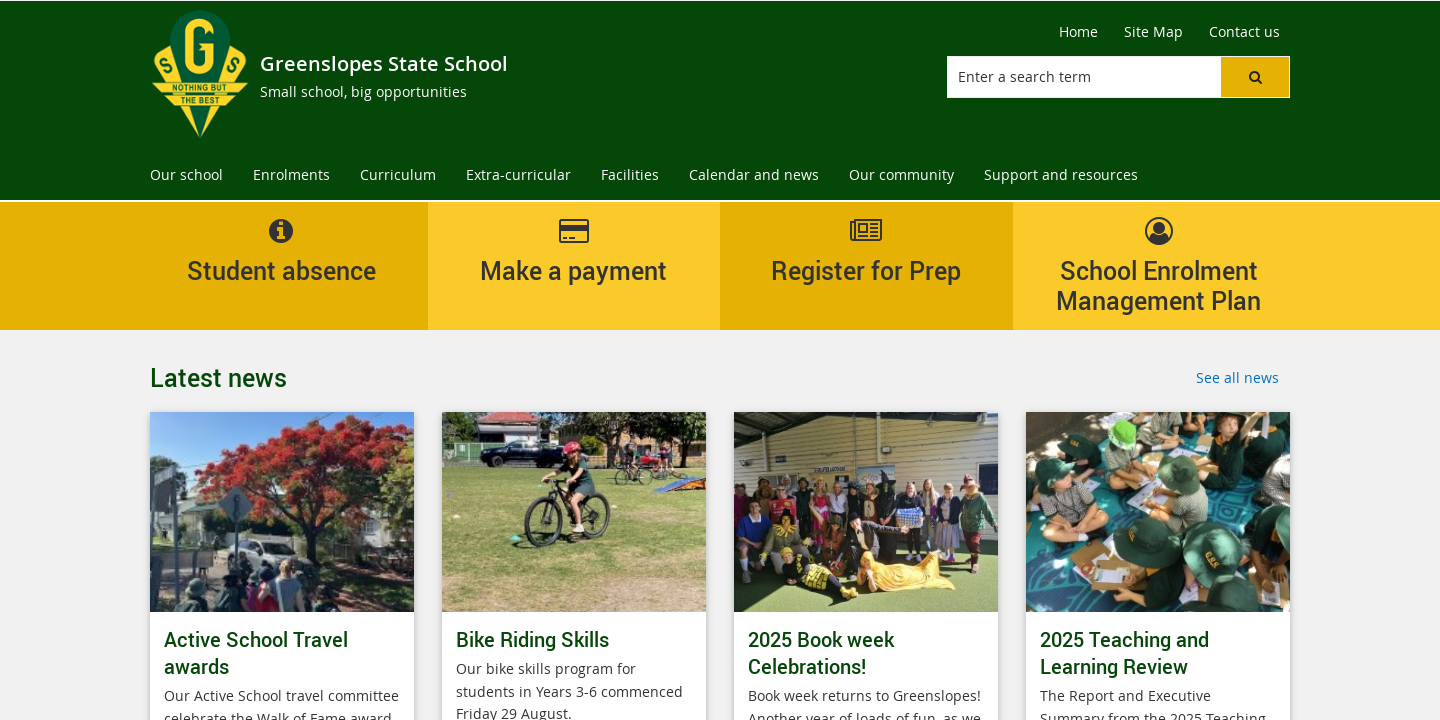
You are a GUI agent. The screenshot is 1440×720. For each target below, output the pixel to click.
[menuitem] (186, 175)
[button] (1255, 77)
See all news (1237, 377)
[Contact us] (1244, 32)
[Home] (1078, 32)
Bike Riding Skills (532, 639)
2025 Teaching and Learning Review (1124, 653)
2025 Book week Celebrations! (821, 653)
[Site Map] (1153, 32)
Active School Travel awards (256, 653)
